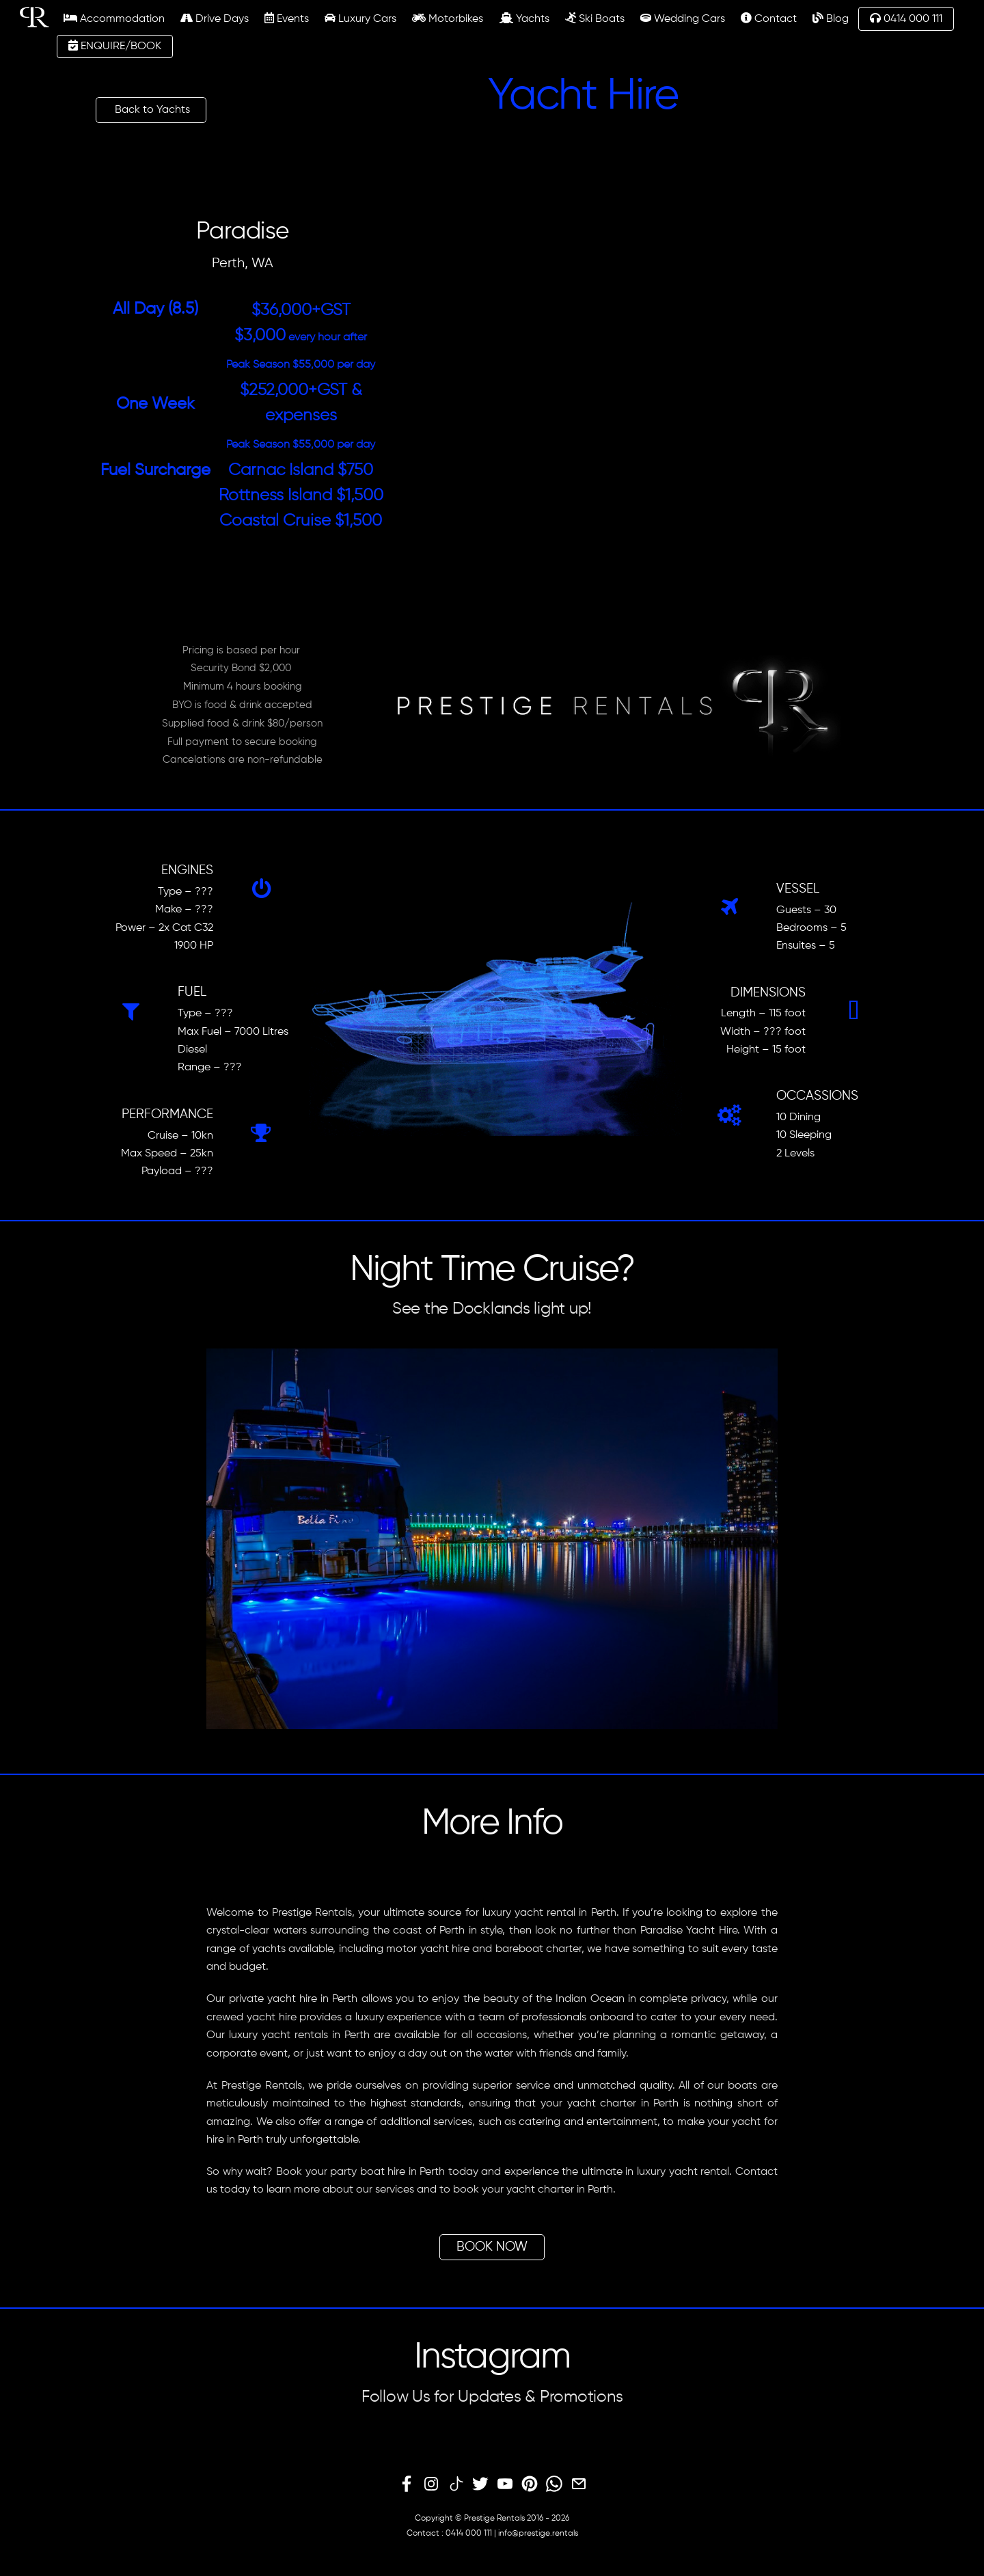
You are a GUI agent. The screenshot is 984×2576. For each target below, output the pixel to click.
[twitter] (480, 2484)
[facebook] (406, 2484)
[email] (579, 2484)
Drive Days (214, 18)
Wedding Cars (682, 18)
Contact (769, 18)
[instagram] (431, 2484)
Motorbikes (447, 18)
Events (286, 18)
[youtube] (505, 2484)
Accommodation (114, 18)
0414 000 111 (906, 18)
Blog (830, 18)
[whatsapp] (554, 2484)
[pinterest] (529, 2484)
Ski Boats (595, 18)
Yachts (524, 18)
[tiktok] (456, 2484)
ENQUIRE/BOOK (114, 46)
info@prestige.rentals (538, 2534)
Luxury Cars (360, 18)
